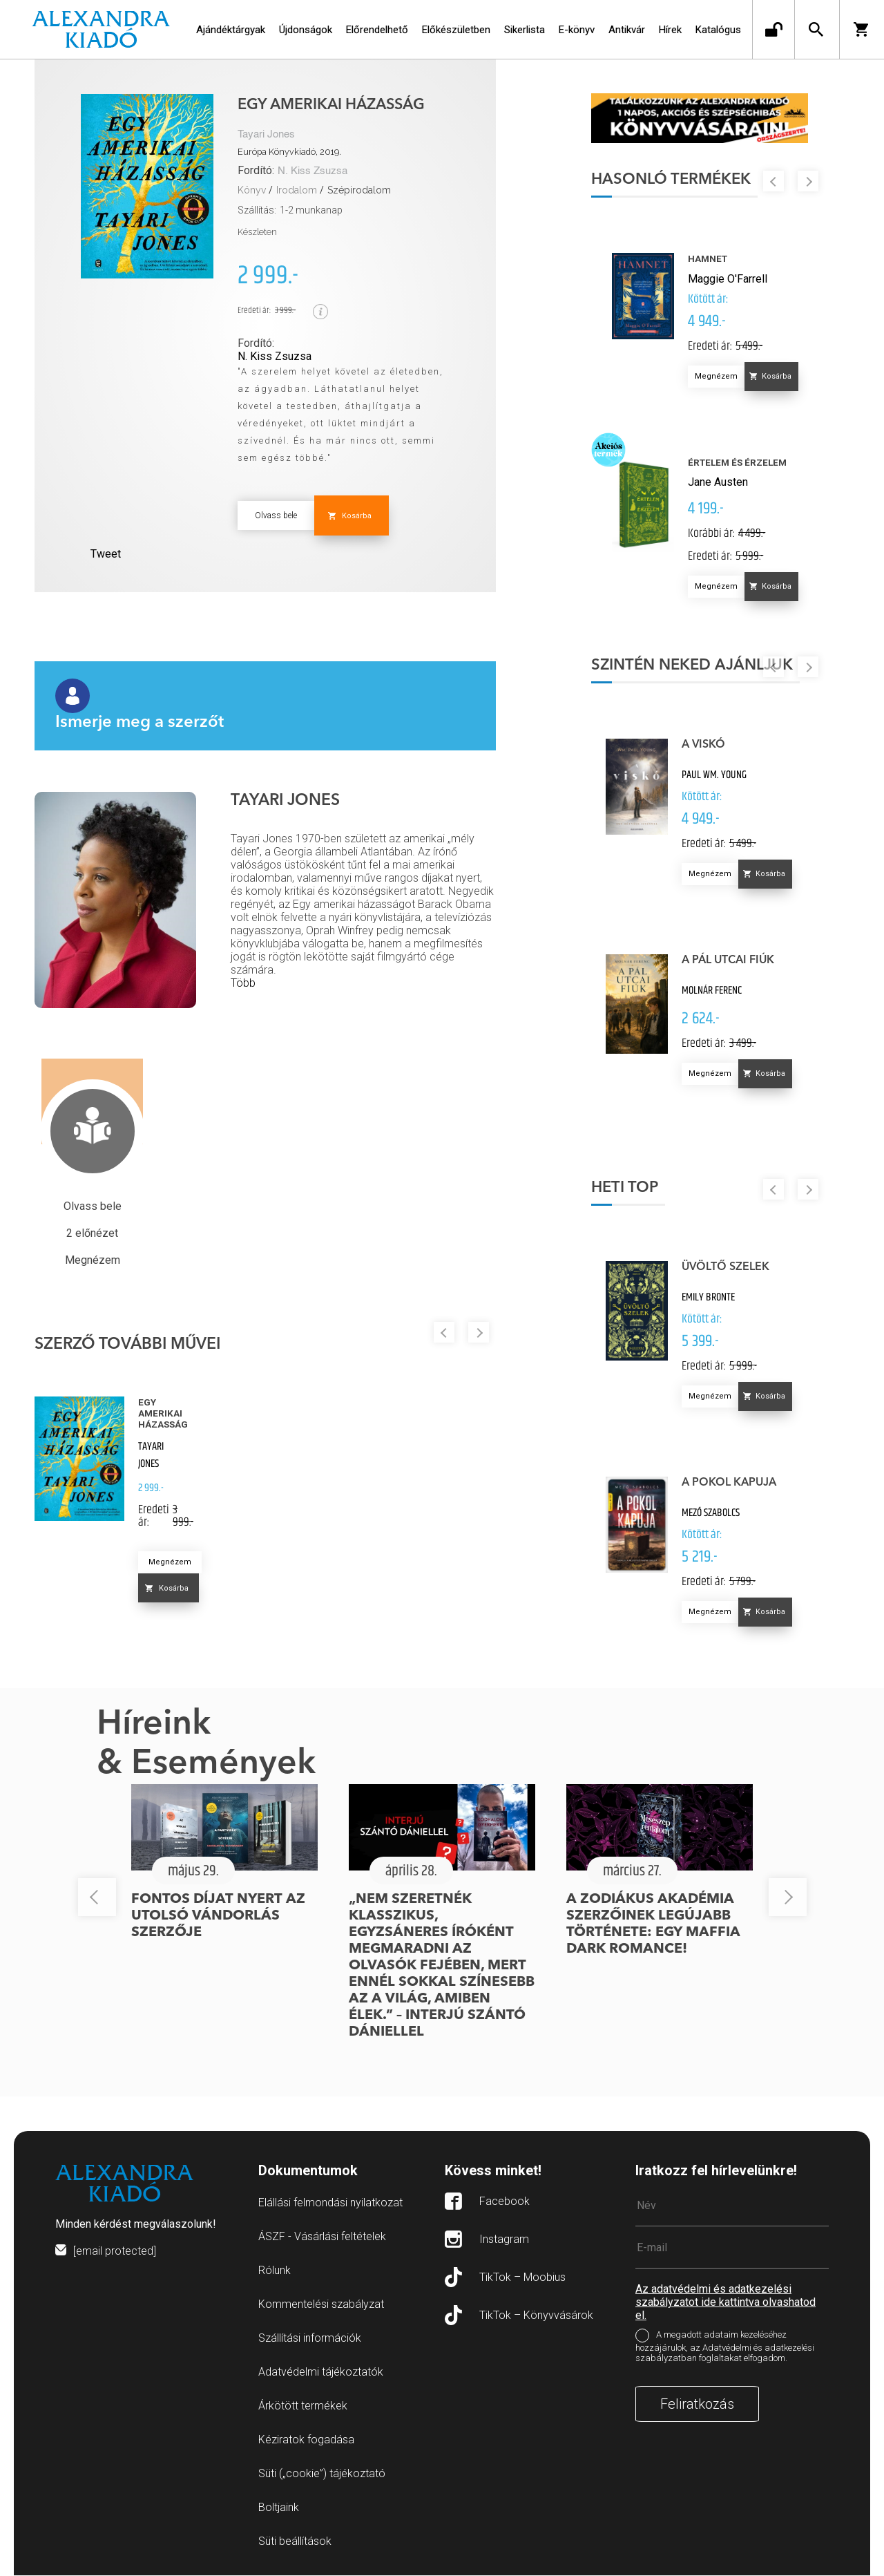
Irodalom (296, 190)
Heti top (626, 1188)
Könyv (252, 190)
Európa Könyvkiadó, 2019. (289, 151)
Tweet (105, 553)
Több (243, 982)
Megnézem (169, 1561)
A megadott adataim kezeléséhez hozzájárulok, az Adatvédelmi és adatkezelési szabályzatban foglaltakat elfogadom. (724, 2347)
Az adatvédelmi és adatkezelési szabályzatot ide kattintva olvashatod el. (725, 2302)
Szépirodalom (359, 190)
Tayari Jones (266, 134)
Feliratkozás (697, 2404)
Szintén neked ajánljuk (693, 666)
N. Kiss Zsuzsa (312, 171)
